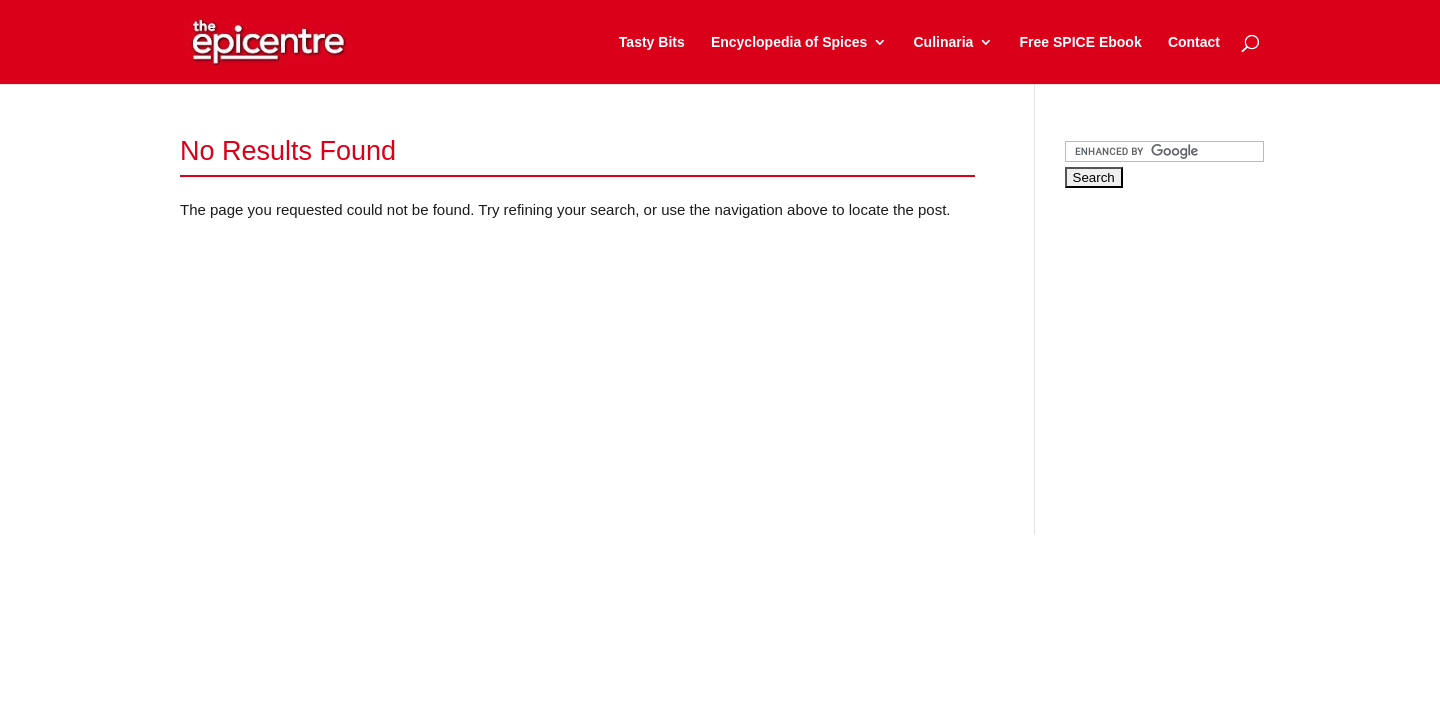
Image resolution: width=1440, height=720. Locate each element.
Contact (1194, 42)
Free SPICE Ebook (1081, 42)
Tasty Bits (652, 42)
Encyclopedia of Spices (789, 42)
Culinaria (943, 42)
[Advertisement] (1215, 344)
